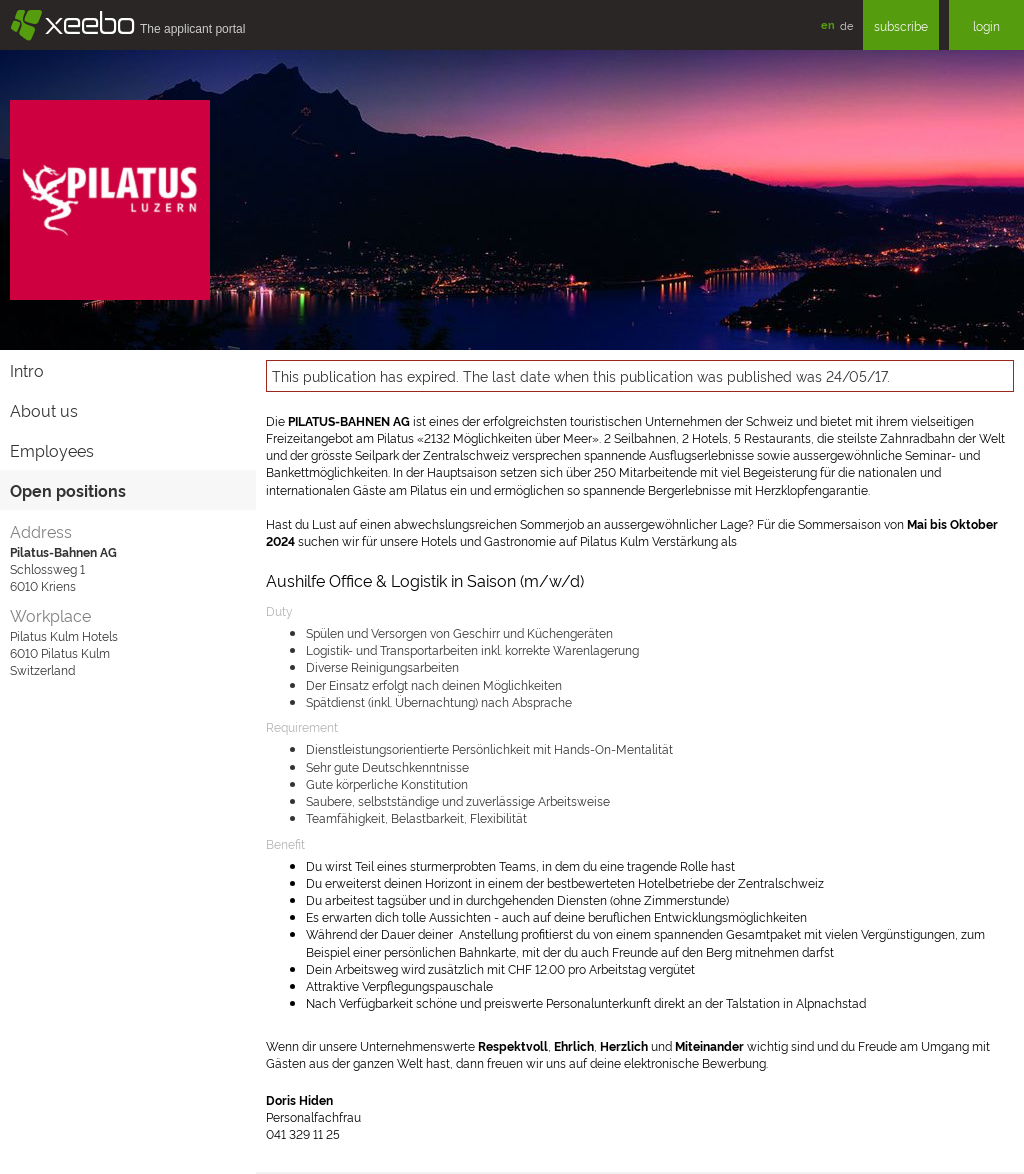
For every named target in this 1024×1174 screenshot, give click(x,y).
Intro (27, 370)
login (986, 25)
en (828, 24)
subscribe (901, 25)
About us (44, 410)
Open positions (68, 490)
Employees (52, 450)
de (846, 25)
